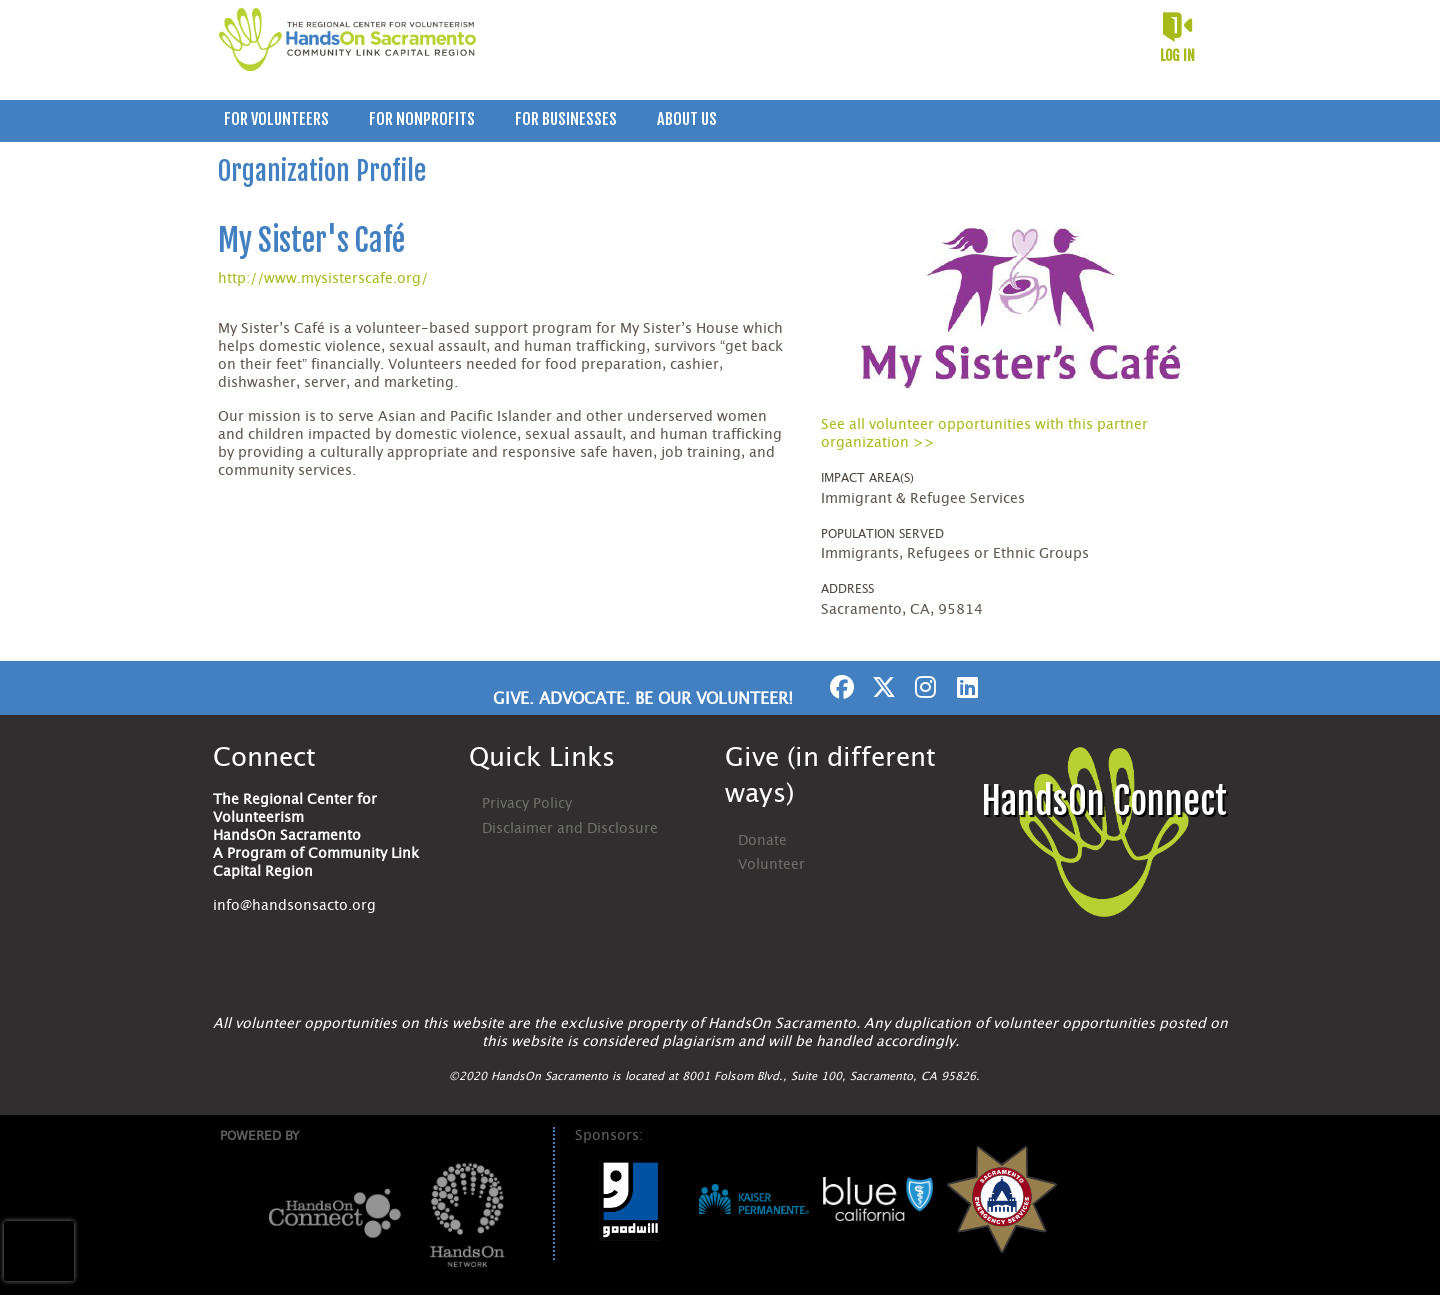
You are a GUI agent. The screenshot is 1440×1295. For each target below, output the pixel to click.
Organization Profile (322, 171)
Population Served (882, 534)
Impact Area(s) (867, 478)
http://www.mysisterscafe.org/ (323, 279)
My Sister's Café (311, 240)
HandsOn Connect (1104, 801)
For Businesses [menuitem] (566, 119)
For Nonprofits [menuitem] (422, 119)
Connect (264, 758)
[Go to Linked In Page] (965, 687)
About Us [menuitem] (687, 119)
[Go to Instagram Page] (923, 687)
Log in (1177, 55)
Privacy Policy (527, 804)
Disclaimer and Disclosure (570, 829)
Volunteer (771, 865)
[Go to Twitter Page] (881, 687)
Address (847, 589)
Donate (762, 841)
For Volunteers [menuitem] (276, 119)
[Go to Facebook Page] (839, 687)
